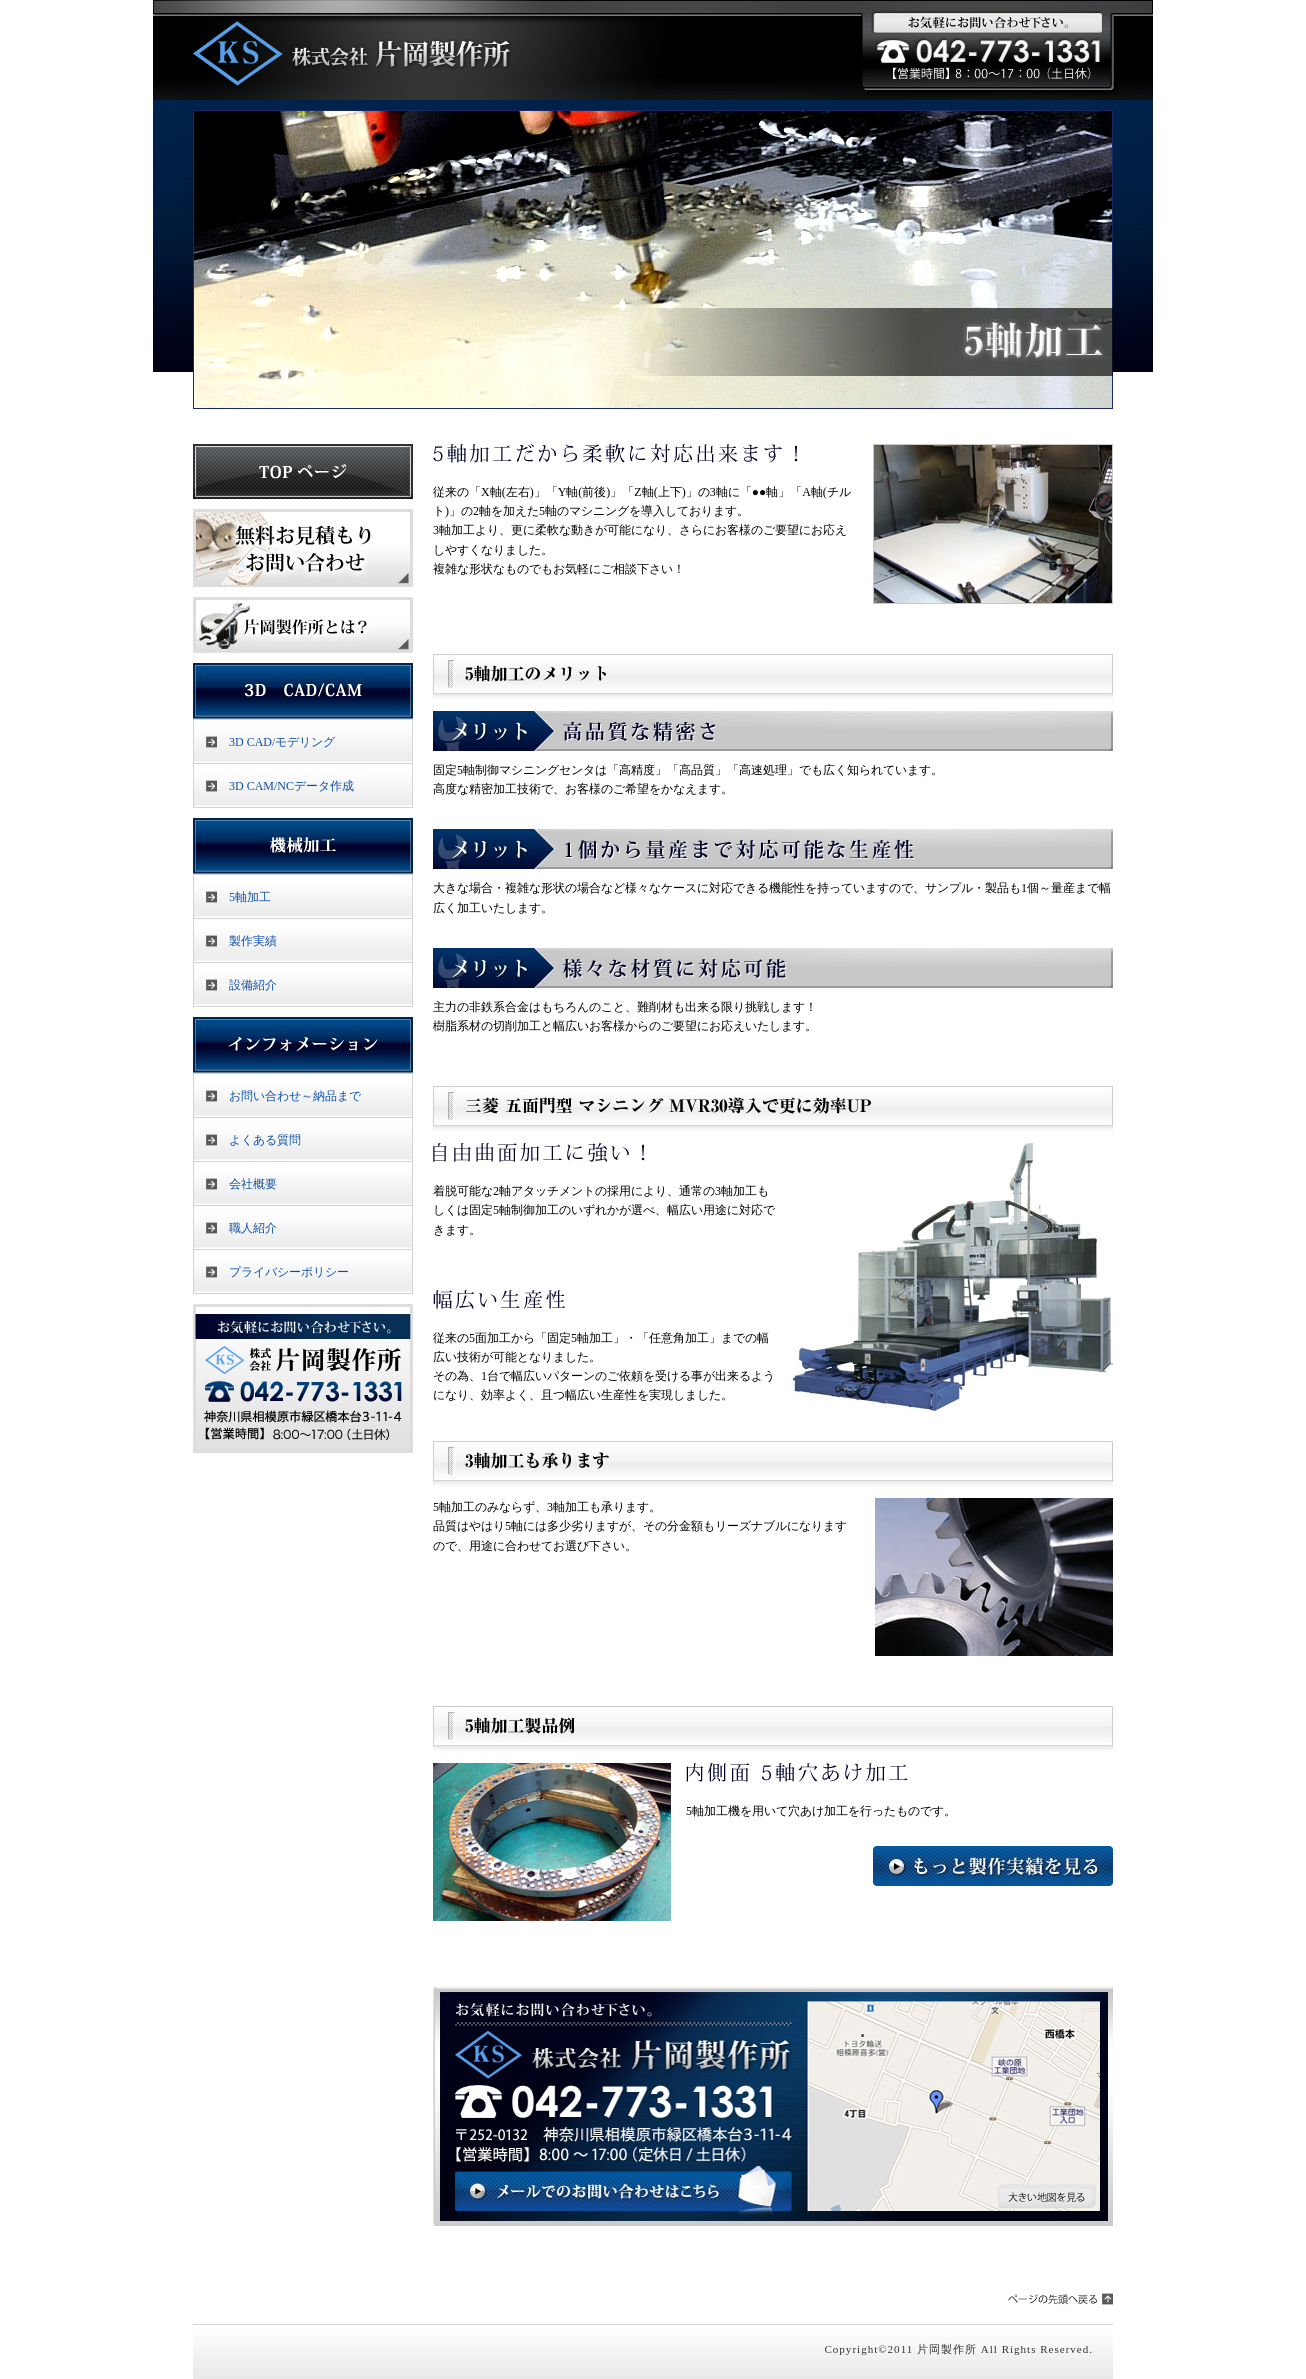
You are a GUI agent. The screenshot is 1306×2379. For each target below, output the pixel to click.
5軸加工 (250, 897)
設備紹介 (253, 985)
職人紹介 (253, 1228)
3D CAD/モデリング (282, 742)
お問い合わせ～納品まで (295, 1096)
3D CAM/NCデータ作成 (291, 786)
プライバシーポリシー (289, 1272)
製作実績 (253, 941)
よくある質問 (265, 1140)
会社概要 (253, 1184)
